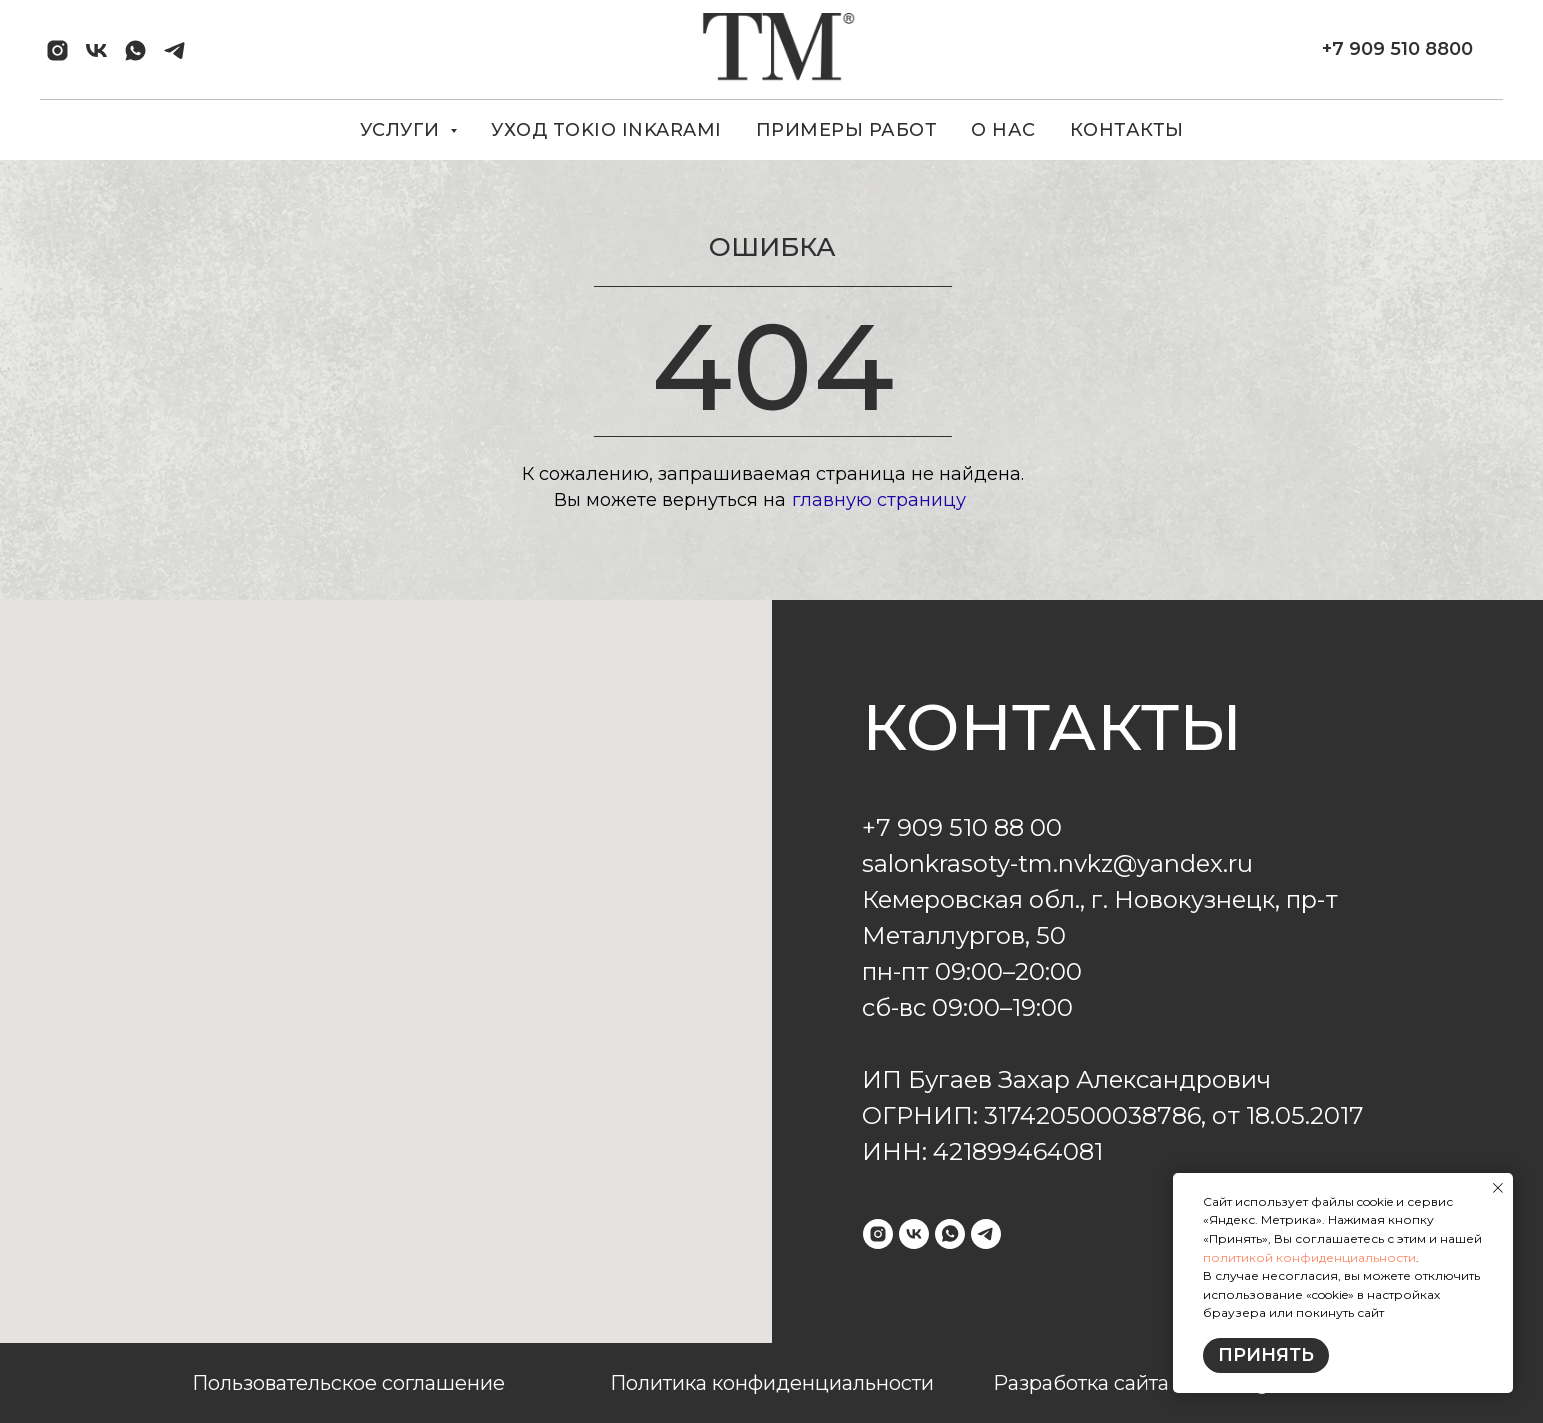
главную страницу (879, 500)
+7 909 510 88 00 (962, 827)
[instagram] (57, 50)
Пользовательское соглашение (348, 1383)
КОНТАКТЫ (1127, 130)
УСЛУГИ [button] (403, 130)
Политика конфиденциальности (772, 1383)
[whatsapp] (135, 50)
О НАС (1003, 130)
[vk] (96, 50)
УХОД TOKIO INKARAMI (606, 130)
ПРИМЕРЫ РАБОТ (847, 130)
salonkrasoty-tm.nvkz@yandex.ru (1057, 863)
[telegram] (174, 50)
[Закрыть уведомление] (1498, 1188)
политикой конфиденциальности (1309, 1257)
